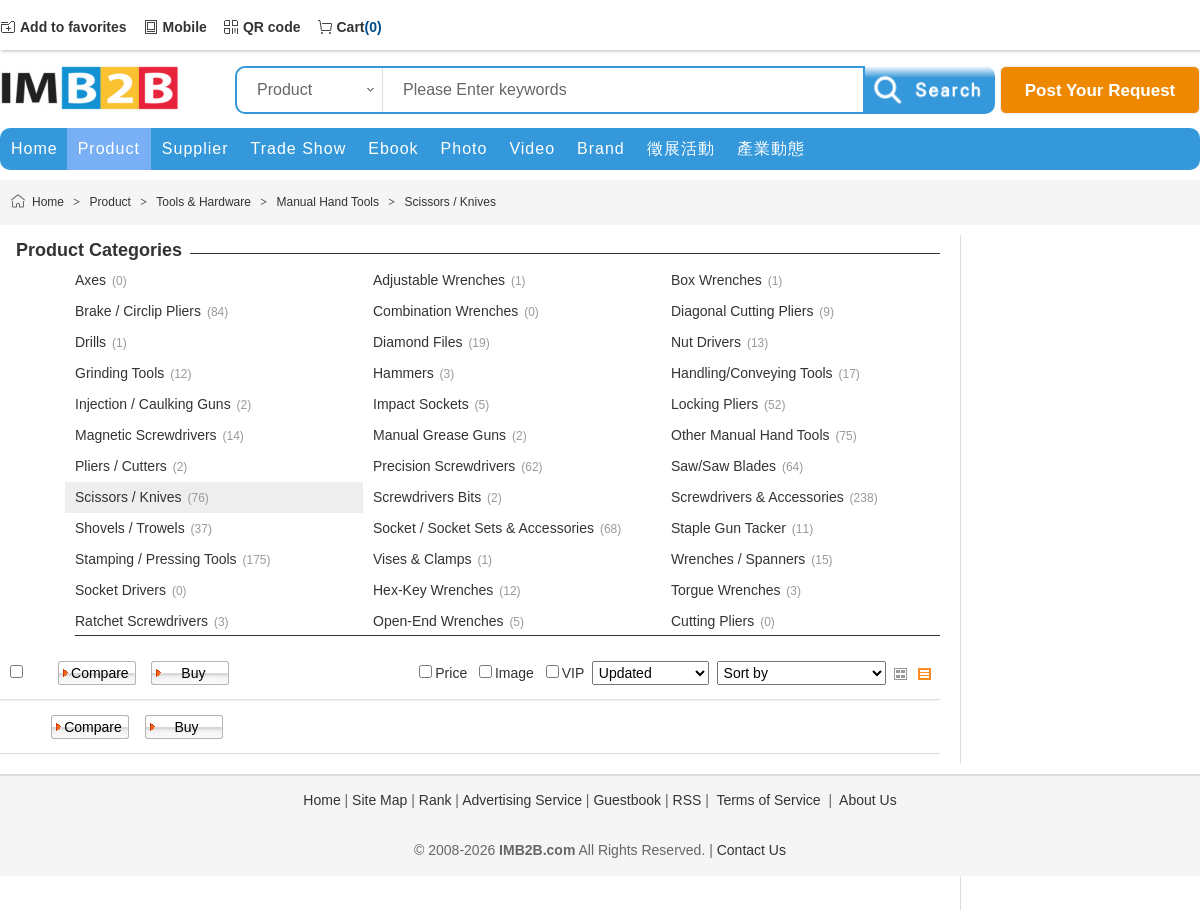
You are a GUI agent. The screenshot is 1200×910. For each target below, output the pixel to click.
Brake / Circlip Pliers (138, 311)
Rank (435, 800)
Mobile (185, 27)
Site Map (379, 800)
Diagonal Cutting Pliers (742, 311)
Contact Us (751, 850)
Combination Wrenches (445, 311)
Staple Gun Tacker (728, 528)
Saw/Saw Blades (723, 466)
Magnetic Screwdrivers (146, 435)
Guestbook (627, 800)
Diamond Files (417, 342)
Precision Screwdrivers (444, 466)
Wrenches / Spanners (738, 559)
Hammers (403, 373)
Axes (90, 280)
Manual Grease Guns (439, 435)
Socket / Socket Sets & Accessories (483, 528)
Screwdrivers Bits (427, 497)
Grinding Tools (119, 373)
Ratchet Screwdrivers (141, 621)
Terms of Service (768, 800)
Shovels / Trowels (130, 528)
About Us (868, 800)
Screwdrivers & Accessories (757, 497)
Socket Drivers (120, 590)
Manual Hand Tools (327, 202)
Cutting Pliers (712, 621)
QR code (272, 27)
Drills (90, 342)
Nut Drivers (706, 342)
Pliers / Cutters (121, 466)
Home (48, 202)
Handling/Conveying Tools (752, 373)
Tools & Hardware (203, 202)
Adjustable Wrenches (439, 280)
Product (110, 202)
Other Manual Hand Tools (750, 435)
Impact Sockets (421, 404)
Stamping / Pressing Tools (156, 559)
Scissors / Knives (450, 202)
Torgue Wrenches (725, 590)
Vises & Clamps (422, 559)
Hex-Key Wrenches (433, 590)
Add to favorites (73, 27)
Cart (351, 27)
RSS (687, 800)
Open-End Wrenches (438, 621)
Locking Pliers (714, 404)
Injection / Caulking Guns (153, 404)
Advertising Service (522, 800)
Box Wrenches (716, 280)
